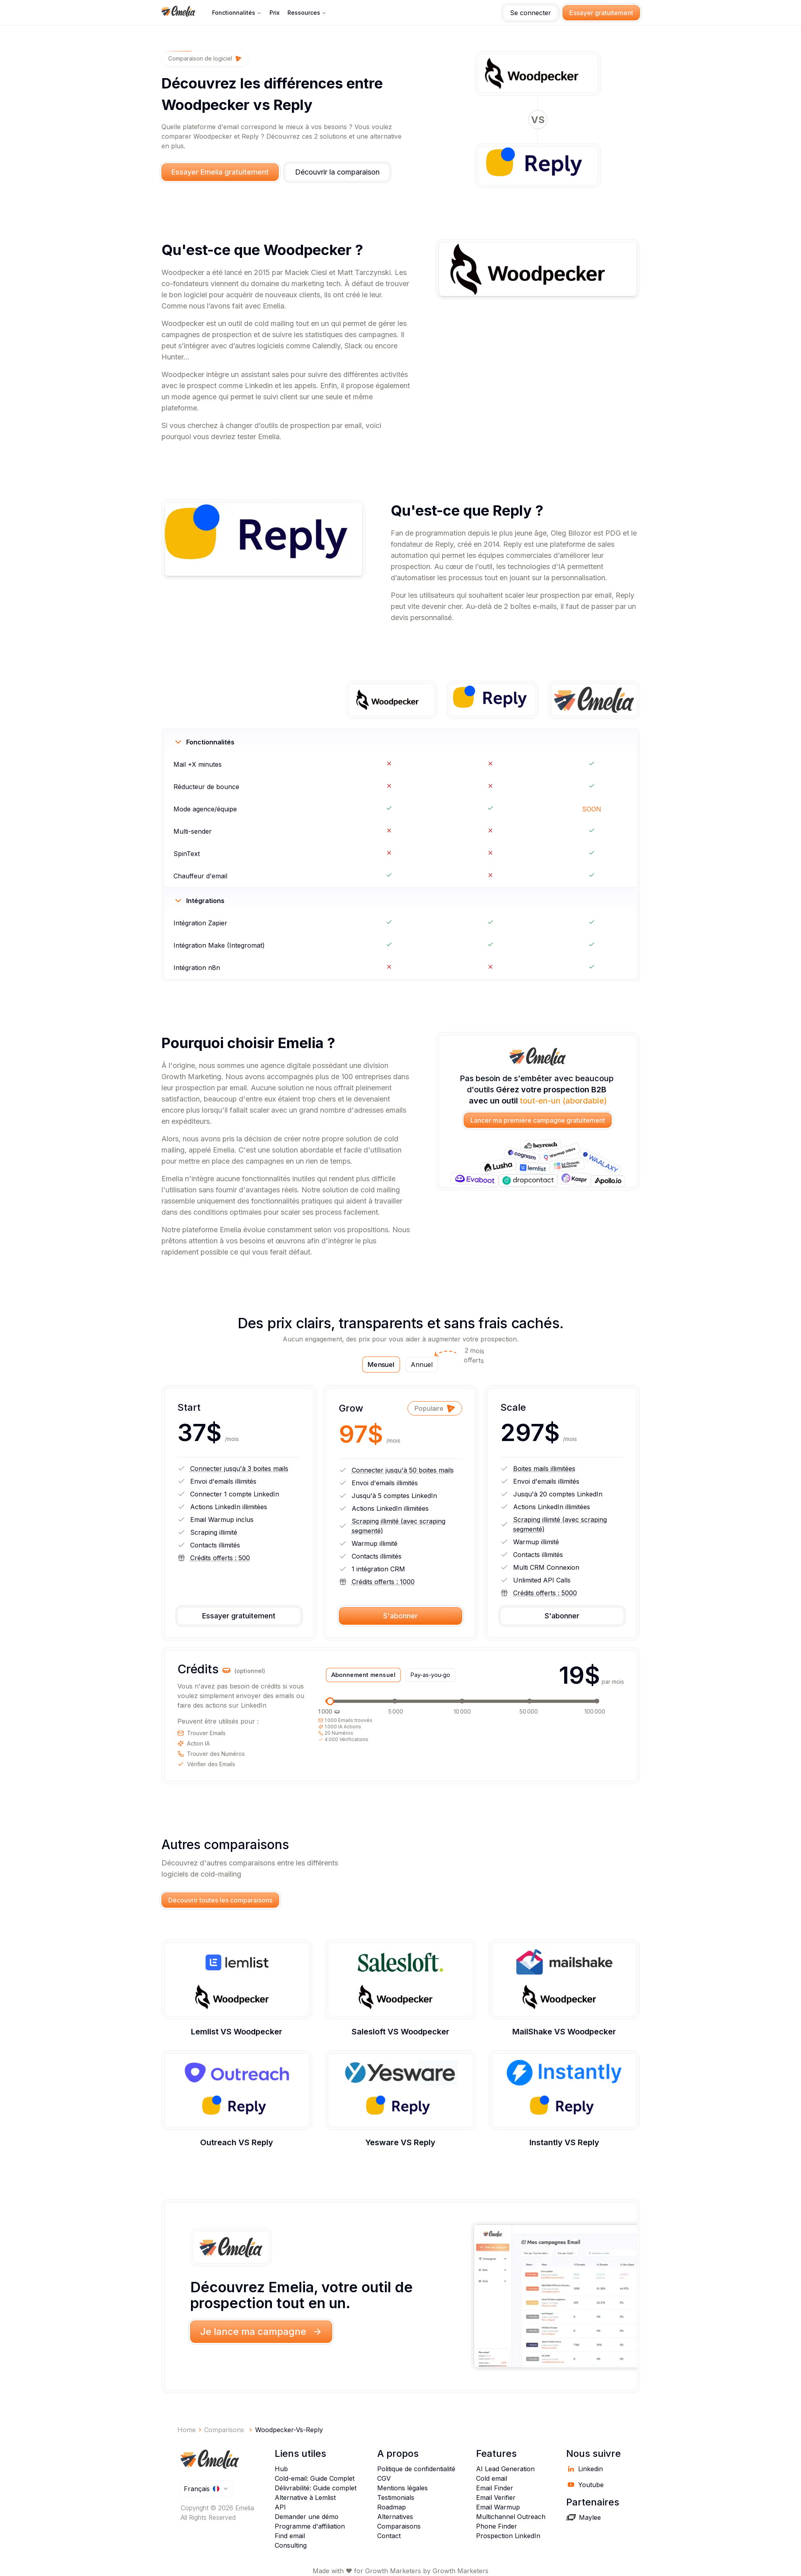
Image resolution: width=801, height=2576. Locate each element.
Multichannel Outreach (510, 2517)
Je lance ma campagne (261, 2331)
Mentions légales (402, 2488)
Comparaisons (399, 2526)
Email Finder (494, 2488)
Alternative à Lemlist (305, 2497)
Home (186, 2430)
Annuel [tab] (424, 1362)
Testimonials (395, 2497)
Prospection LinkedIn (508, 2536)
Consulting (291, 2545)
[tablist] (400, 1364)
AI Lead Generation (505, 2469)
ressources (307, 12)
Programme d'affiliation (310, 2526)
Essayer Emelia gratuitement (220, 172)
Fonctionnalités (237, 12)
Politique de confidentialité (416, 2469)
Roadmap (391, 2507)
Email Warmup (498, 2507)
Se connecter (530, 13)
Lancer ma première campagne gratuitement (537, 1120)
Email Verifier (496, 2497)
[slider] (330, 1701)
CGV (384, 2478)
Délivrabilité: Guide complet (315, 2488)
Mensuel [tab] (381, 1365)
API (280, 2507)
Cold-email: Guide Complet (314, 2478)
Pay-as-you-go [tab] (430, 1674)
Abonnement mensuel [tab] (363, 1675)
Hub (281, 2469)
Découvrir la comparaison (337, 172)
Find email (290, 2536)
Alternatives (395, 2517)
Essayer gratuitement (601, 13)
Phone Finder (496, 2526)
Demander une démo (307, 2517)
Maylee (583, 2517)
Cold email (491, 2478)
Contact (389, 2536)
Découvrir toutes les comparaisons (220, 1900)
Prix (274, 12)
